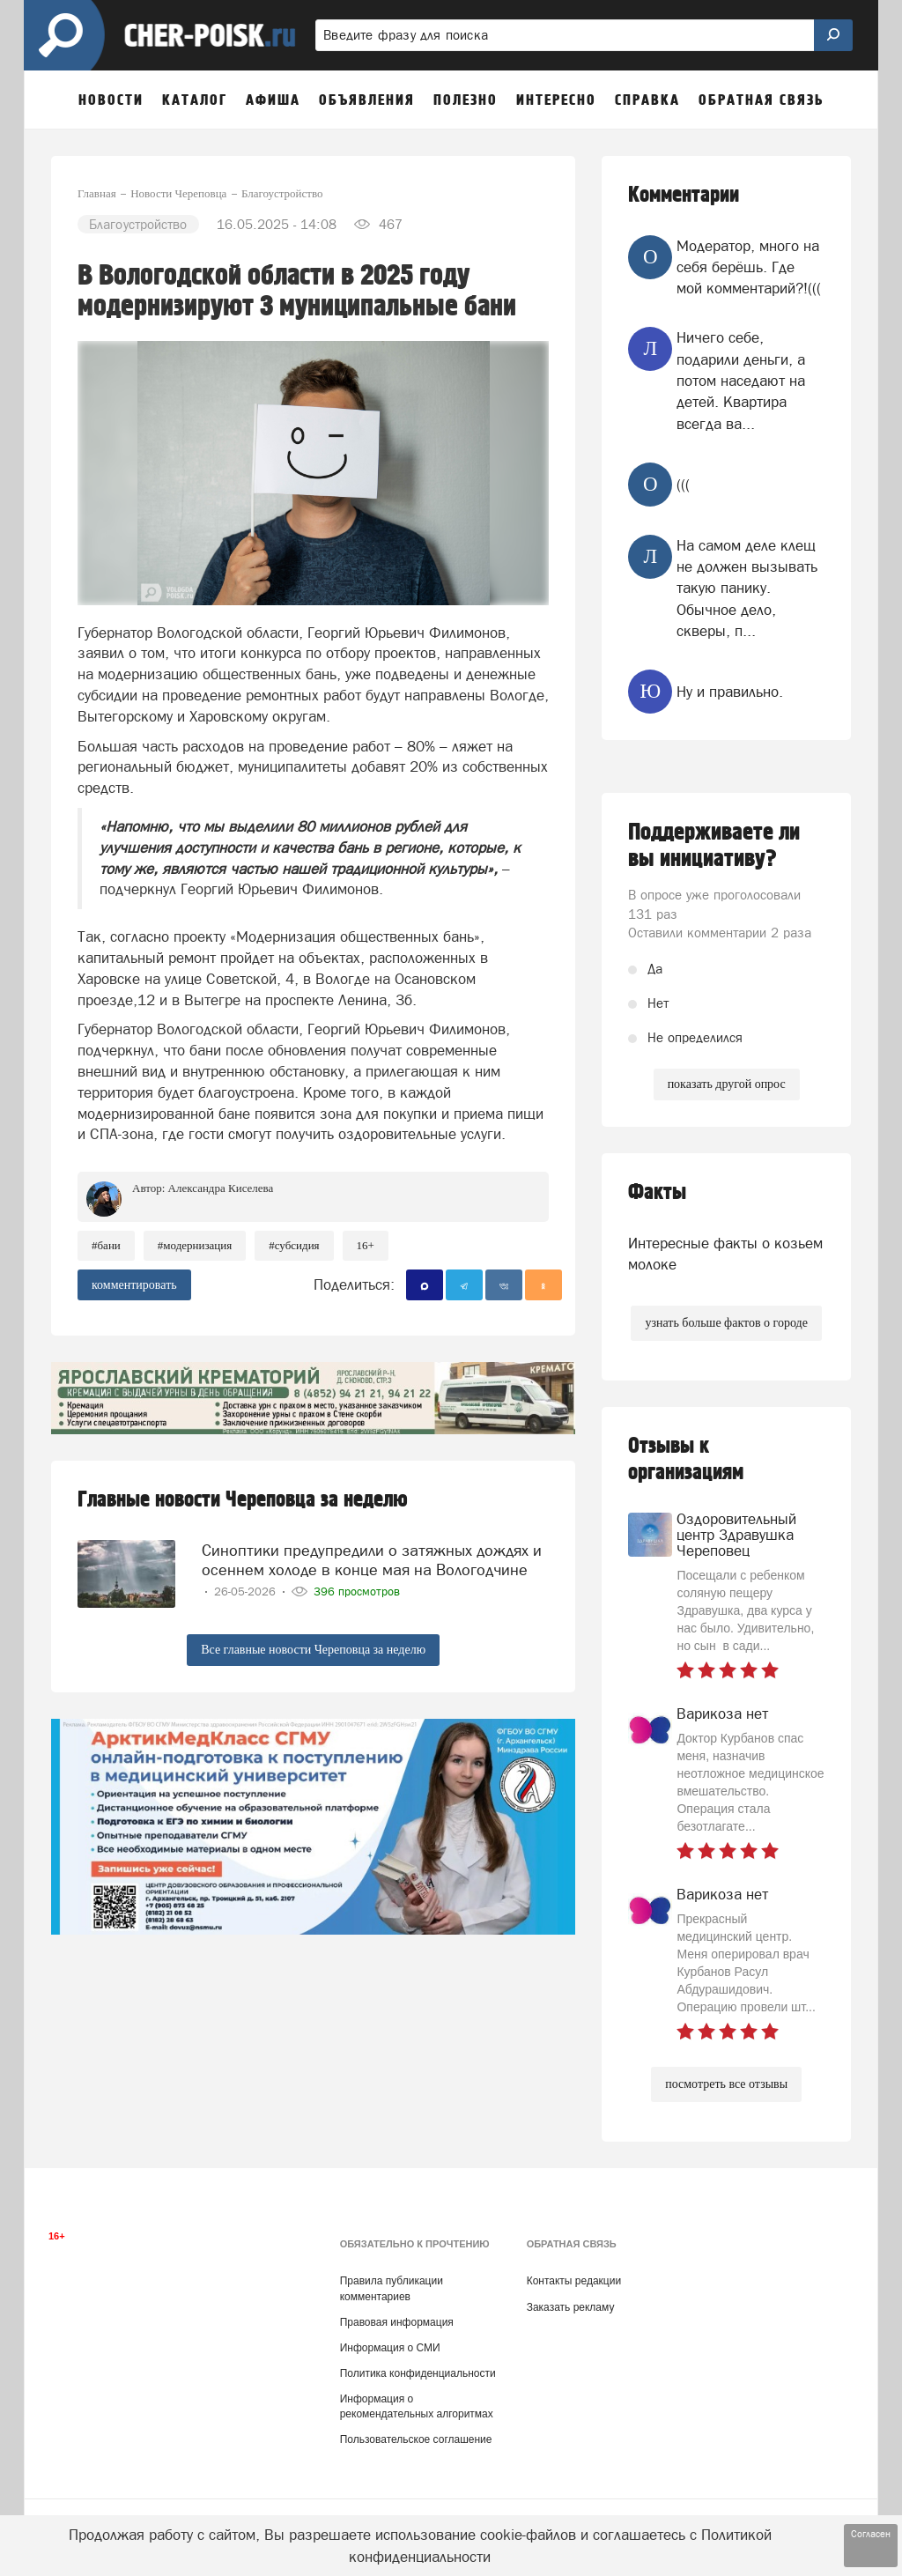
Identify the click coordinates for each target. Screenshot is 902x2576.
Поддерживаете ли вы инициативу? (714, 845)
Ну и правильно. (729, 691)
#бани (106, 1245)
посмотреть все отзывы (726, 2084)
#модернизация (195, 1245)
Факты (657, 1192)
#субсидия (294, 1245)
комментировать (134, 1285)
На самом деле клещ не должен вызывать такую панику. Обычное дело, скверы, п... (746, 588)
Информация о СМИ (390, 2348)
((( (683, 484)
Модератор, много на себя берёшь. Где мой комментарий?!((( (748, 267)
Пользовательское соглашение (416, 2439)
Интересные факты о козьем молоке (725, 1253)
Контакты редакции (574, 2281)
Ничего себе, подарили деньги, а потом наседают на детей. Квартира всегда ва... (740, 380)
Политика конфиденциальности (418, 2373)
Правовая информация (397, 2322)
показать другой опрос (727, 1084)
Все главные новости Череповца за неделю (313, 1649)
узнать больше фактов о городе (726, 1322)
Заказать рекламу (571, 2307)
